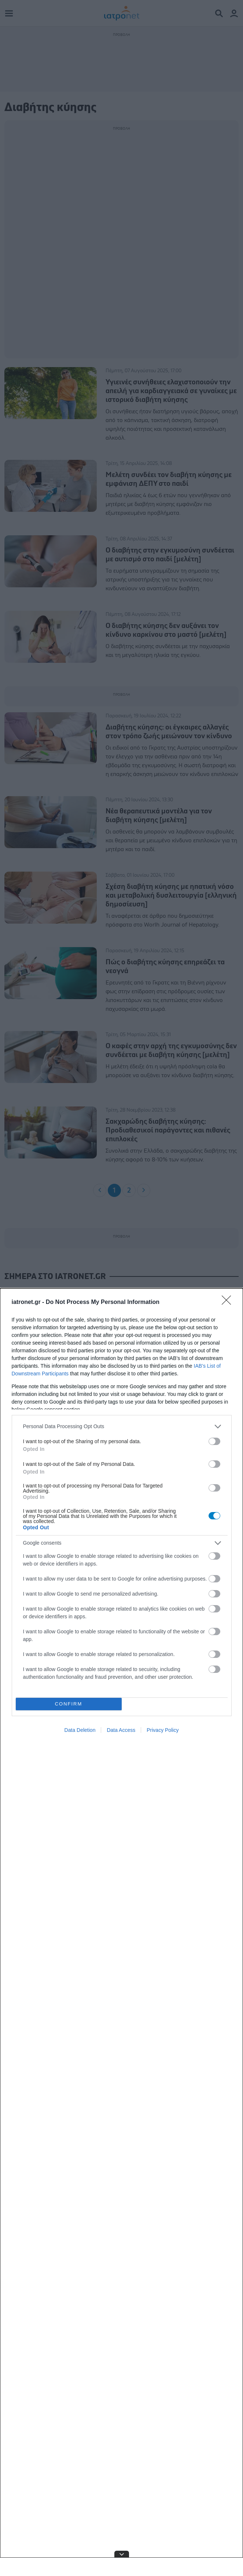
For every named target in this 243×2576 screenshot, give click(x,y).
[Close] (229, 1302)
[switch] (214, 1441)
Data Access (121, 1730)
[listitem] (121, 1426)
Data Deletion (80, 1730)
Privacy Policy (162, 1730)
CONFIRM (68, 1704)
